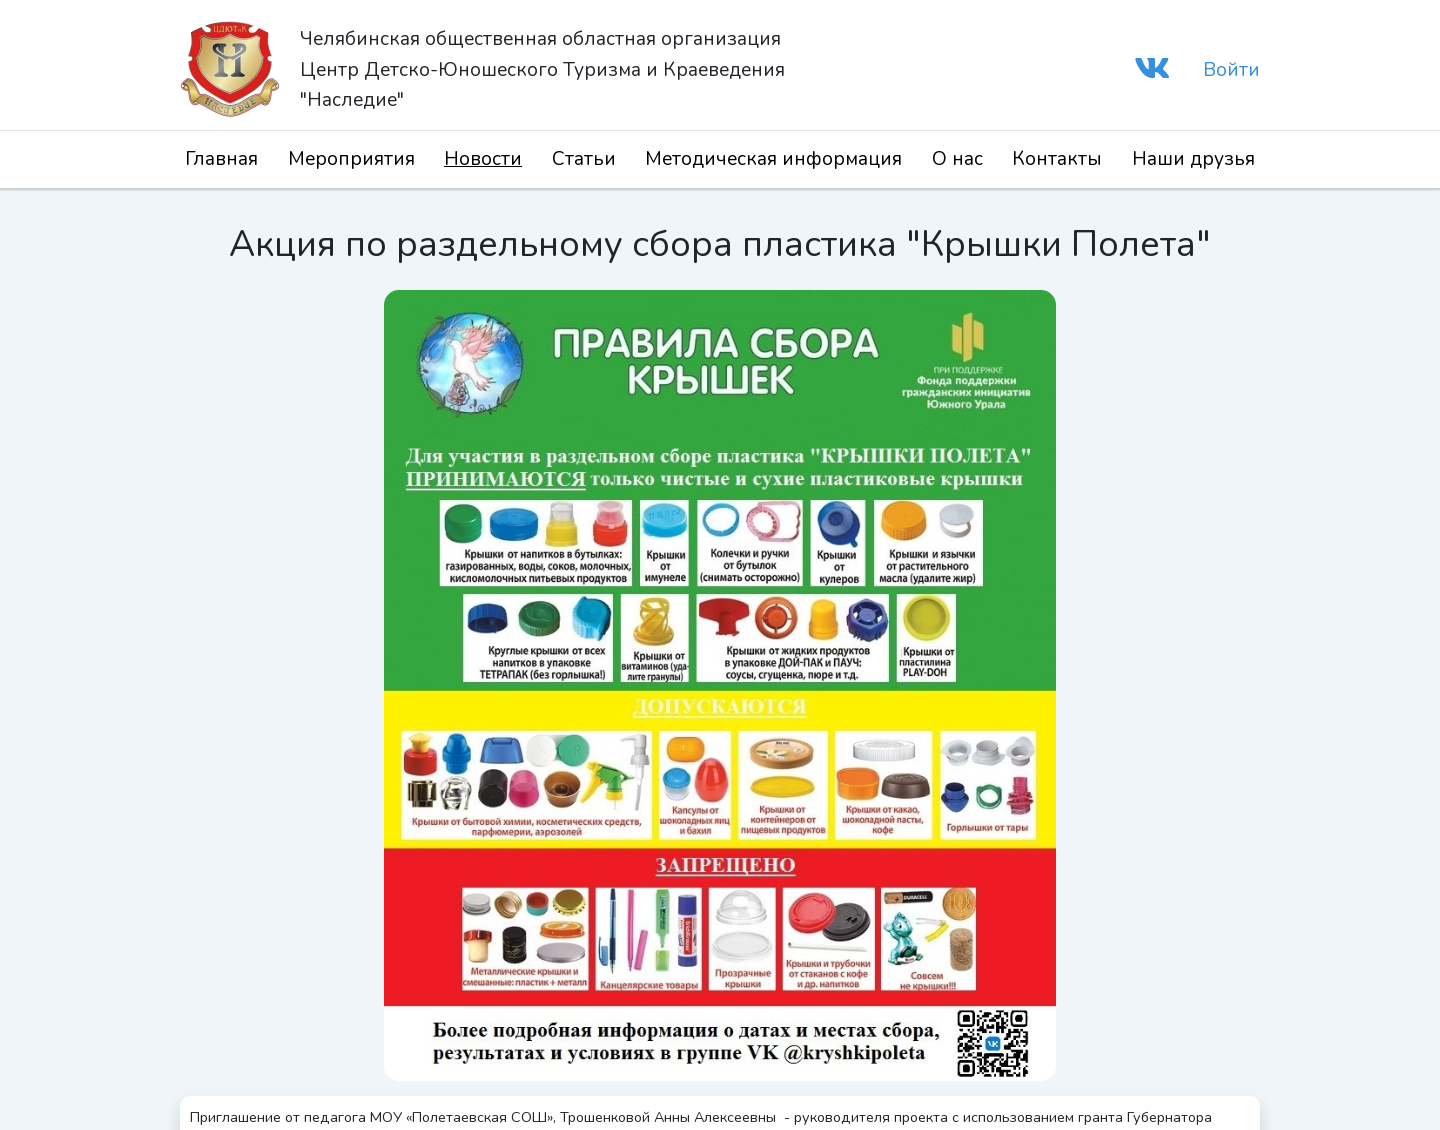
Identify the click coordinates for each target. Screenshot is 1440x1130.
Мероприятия (351, 159)
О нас (957, 159)
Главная (221, 159)
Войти (1231, 70)
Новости (483, 159)
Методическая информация (773, 159)
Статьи (584, 159)
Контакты (1057, 159)
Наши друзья (1193, 159)
